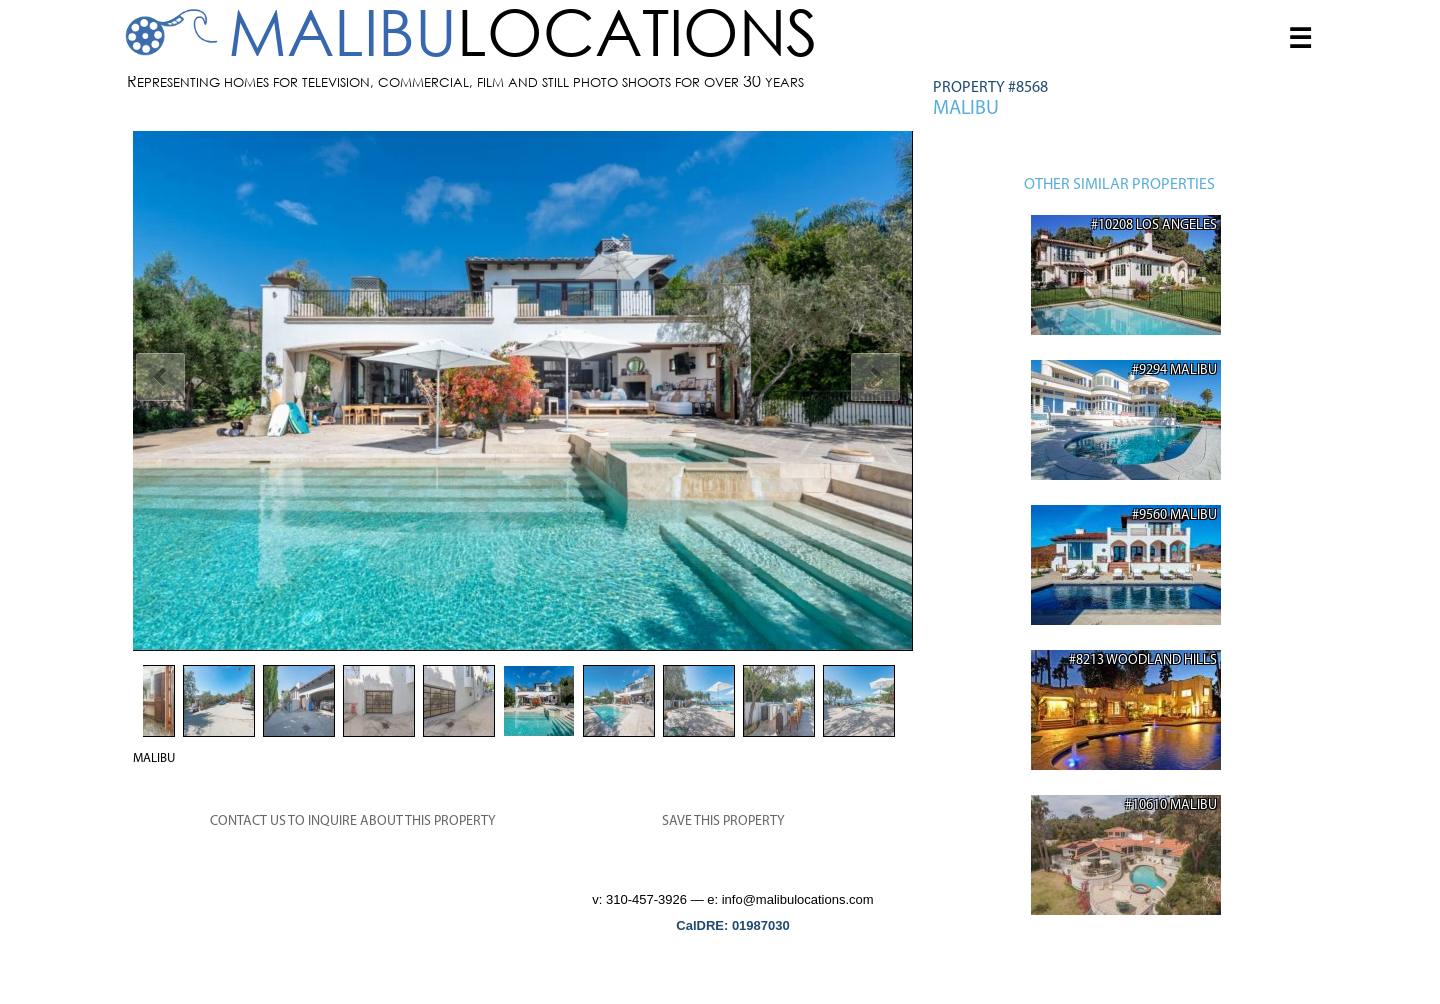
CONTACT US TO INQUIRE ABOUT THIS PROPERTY (353, 821)
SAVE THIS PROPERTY (723, 821)
